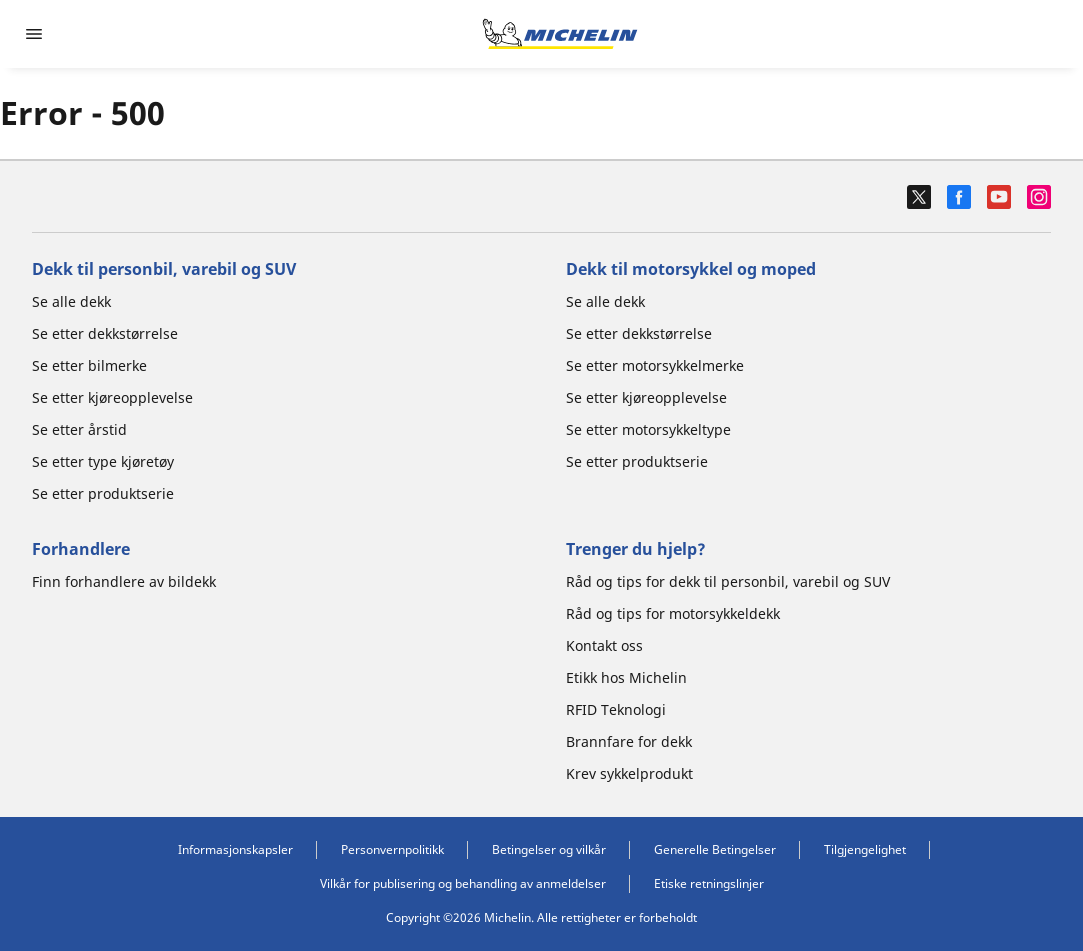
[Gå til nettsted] (560, 34)
